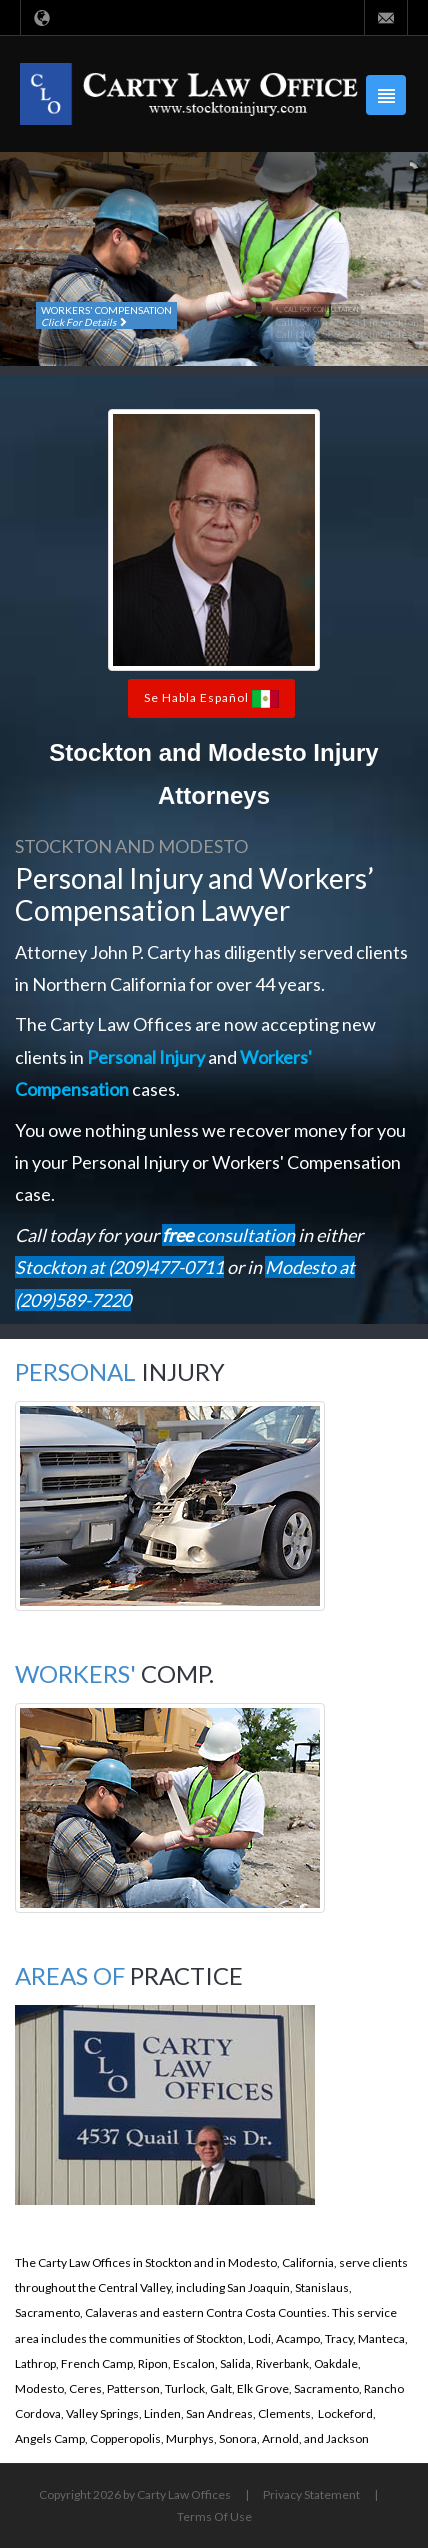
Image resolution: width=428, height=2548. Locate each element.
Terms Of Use (214, 2516)
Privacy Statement (311, 2494)
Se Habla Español (211, 699)
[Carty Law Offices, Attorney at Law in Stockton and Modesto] (189, 92)
